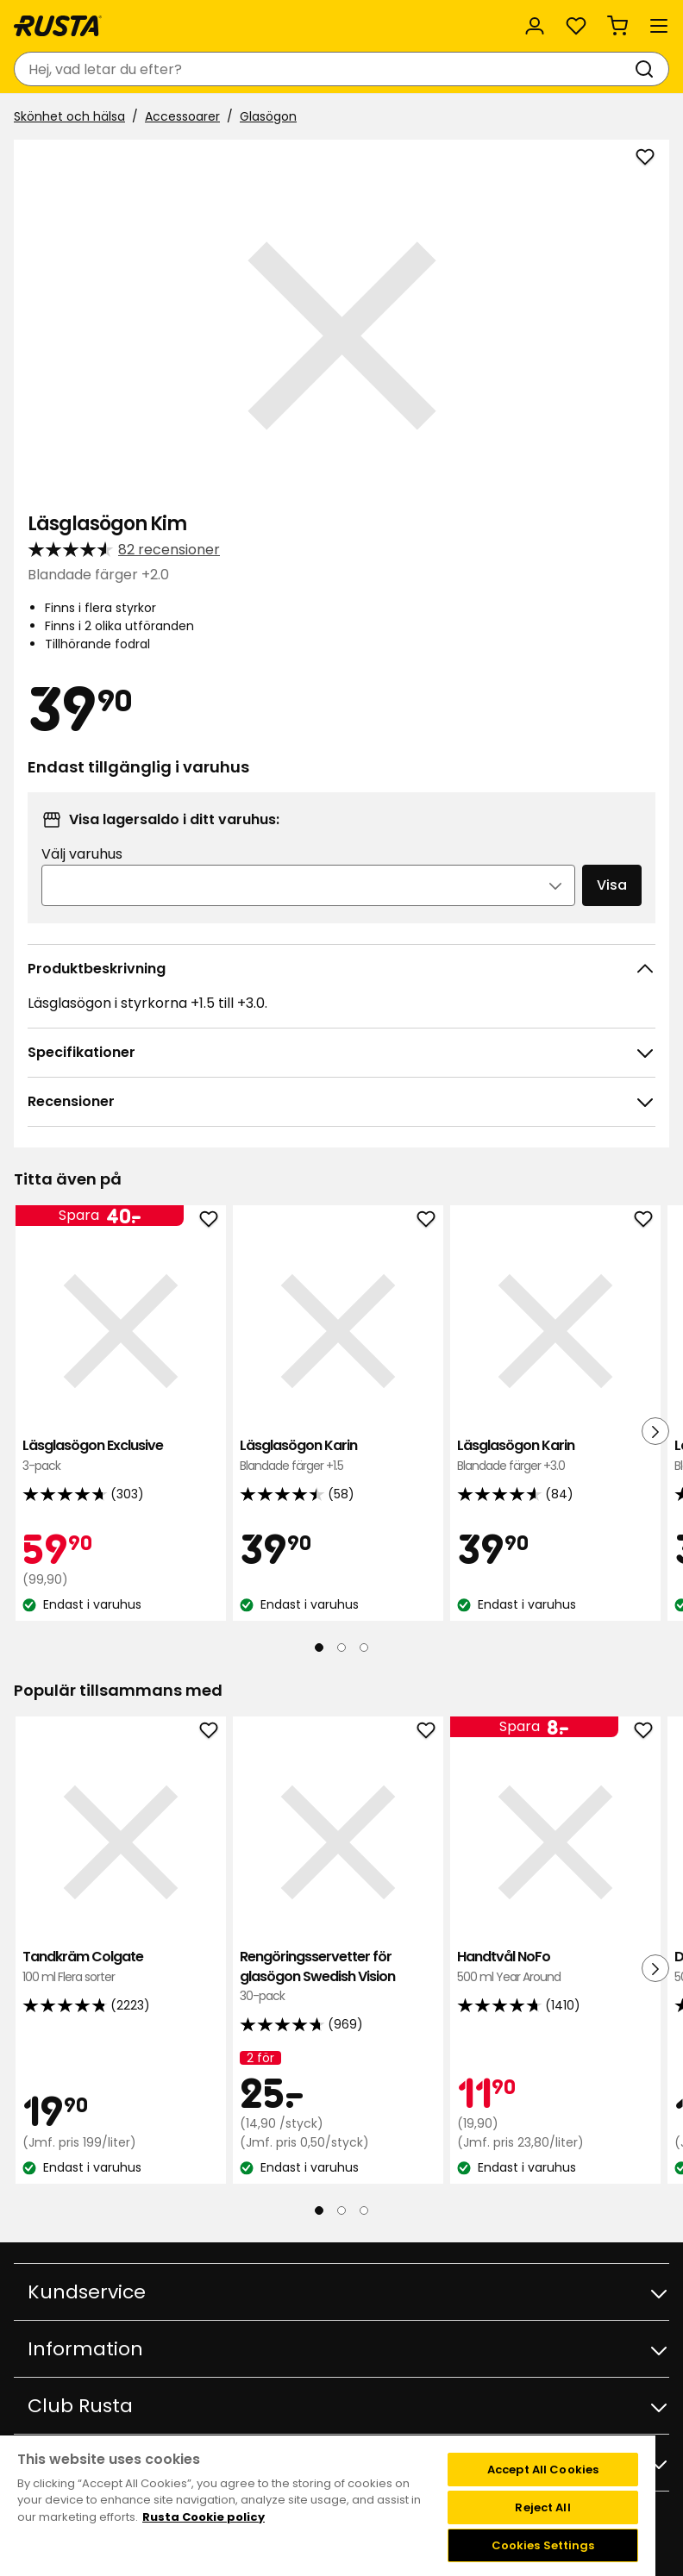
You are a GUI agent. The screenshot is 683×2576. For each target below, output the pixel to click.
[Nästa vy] (655, 1431)
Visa (612, 885)
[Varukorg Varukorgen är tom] (617, 26)
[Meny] (659, 26)
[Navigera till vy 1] (319, 1647)
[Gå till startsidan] (58, 26)
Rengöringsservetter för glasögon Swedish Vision (338, 1976)
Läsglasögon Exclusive (120, 1455)
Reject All (542, 2507)
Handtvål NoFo (555, 1967)
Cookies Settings (543, 2545)
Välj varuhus (81, 854)
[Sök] (647, 69)
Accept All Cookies (542, 2469)
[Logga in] (534, 26)
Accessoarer (182, 116)
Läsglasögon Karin (338, 1455)
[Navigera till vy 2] (341, 1647)
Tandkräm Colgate (120, 1967)
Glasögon (268, 116)
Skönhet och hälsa (69, 116)
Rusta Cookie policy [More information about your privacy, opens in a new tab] (203, 2517)
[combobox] (324, 69)
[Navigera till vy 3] (364, 1647)
